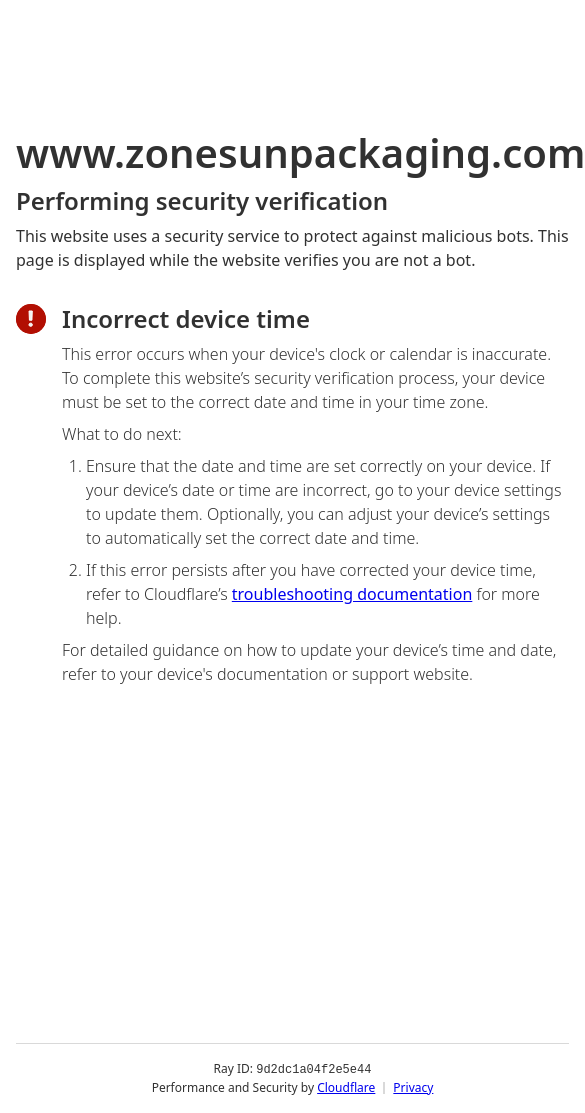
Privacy (413, 1087)
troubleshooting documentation (352, 594)
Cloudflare (346, 1087)
